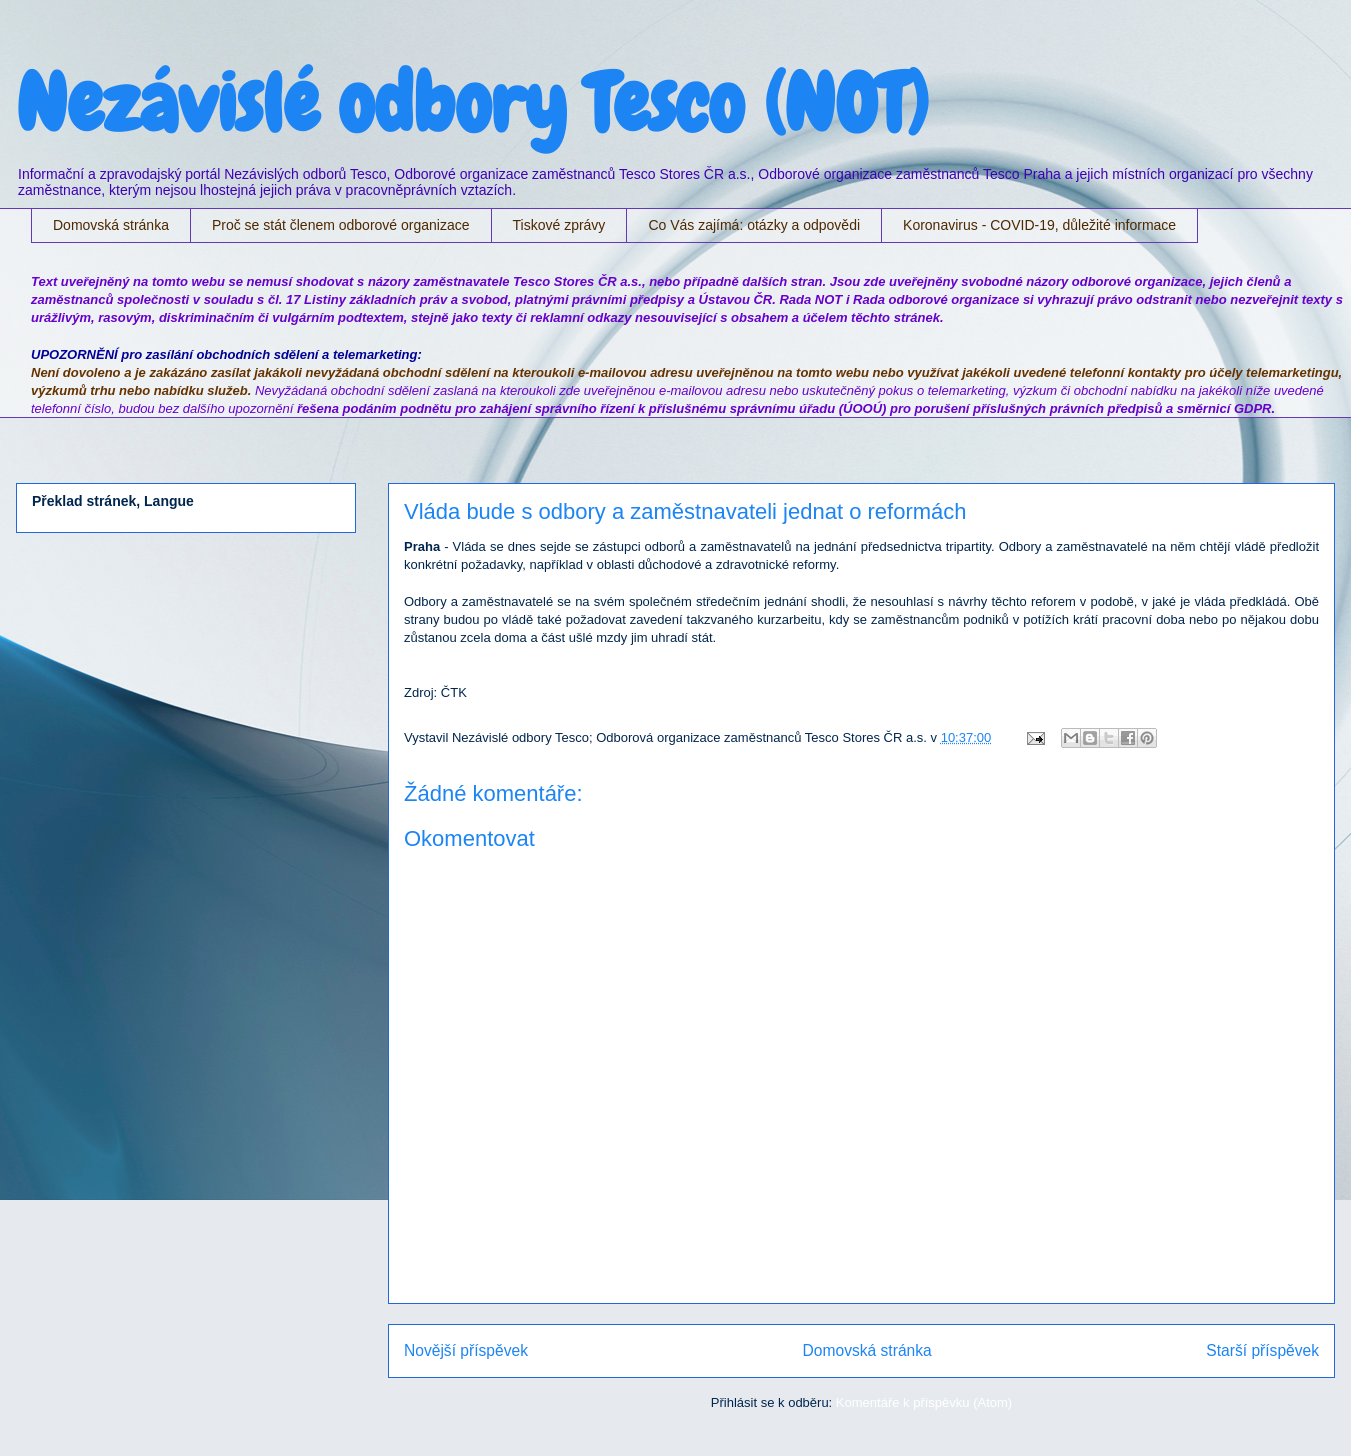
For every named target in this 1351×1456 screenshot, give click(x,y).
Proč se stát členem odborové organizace (341, 225)
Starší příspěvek (1262, 1350)
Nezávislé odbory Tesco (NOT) (472, 104)
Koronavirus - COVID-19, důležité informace (1039, 225)
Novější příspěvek (466, 1350)
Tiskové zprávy (559, 225)
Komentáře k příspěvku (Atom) (924, 1402)
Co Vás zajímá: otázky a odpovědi (754, 225)
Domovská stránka (111, 225)
